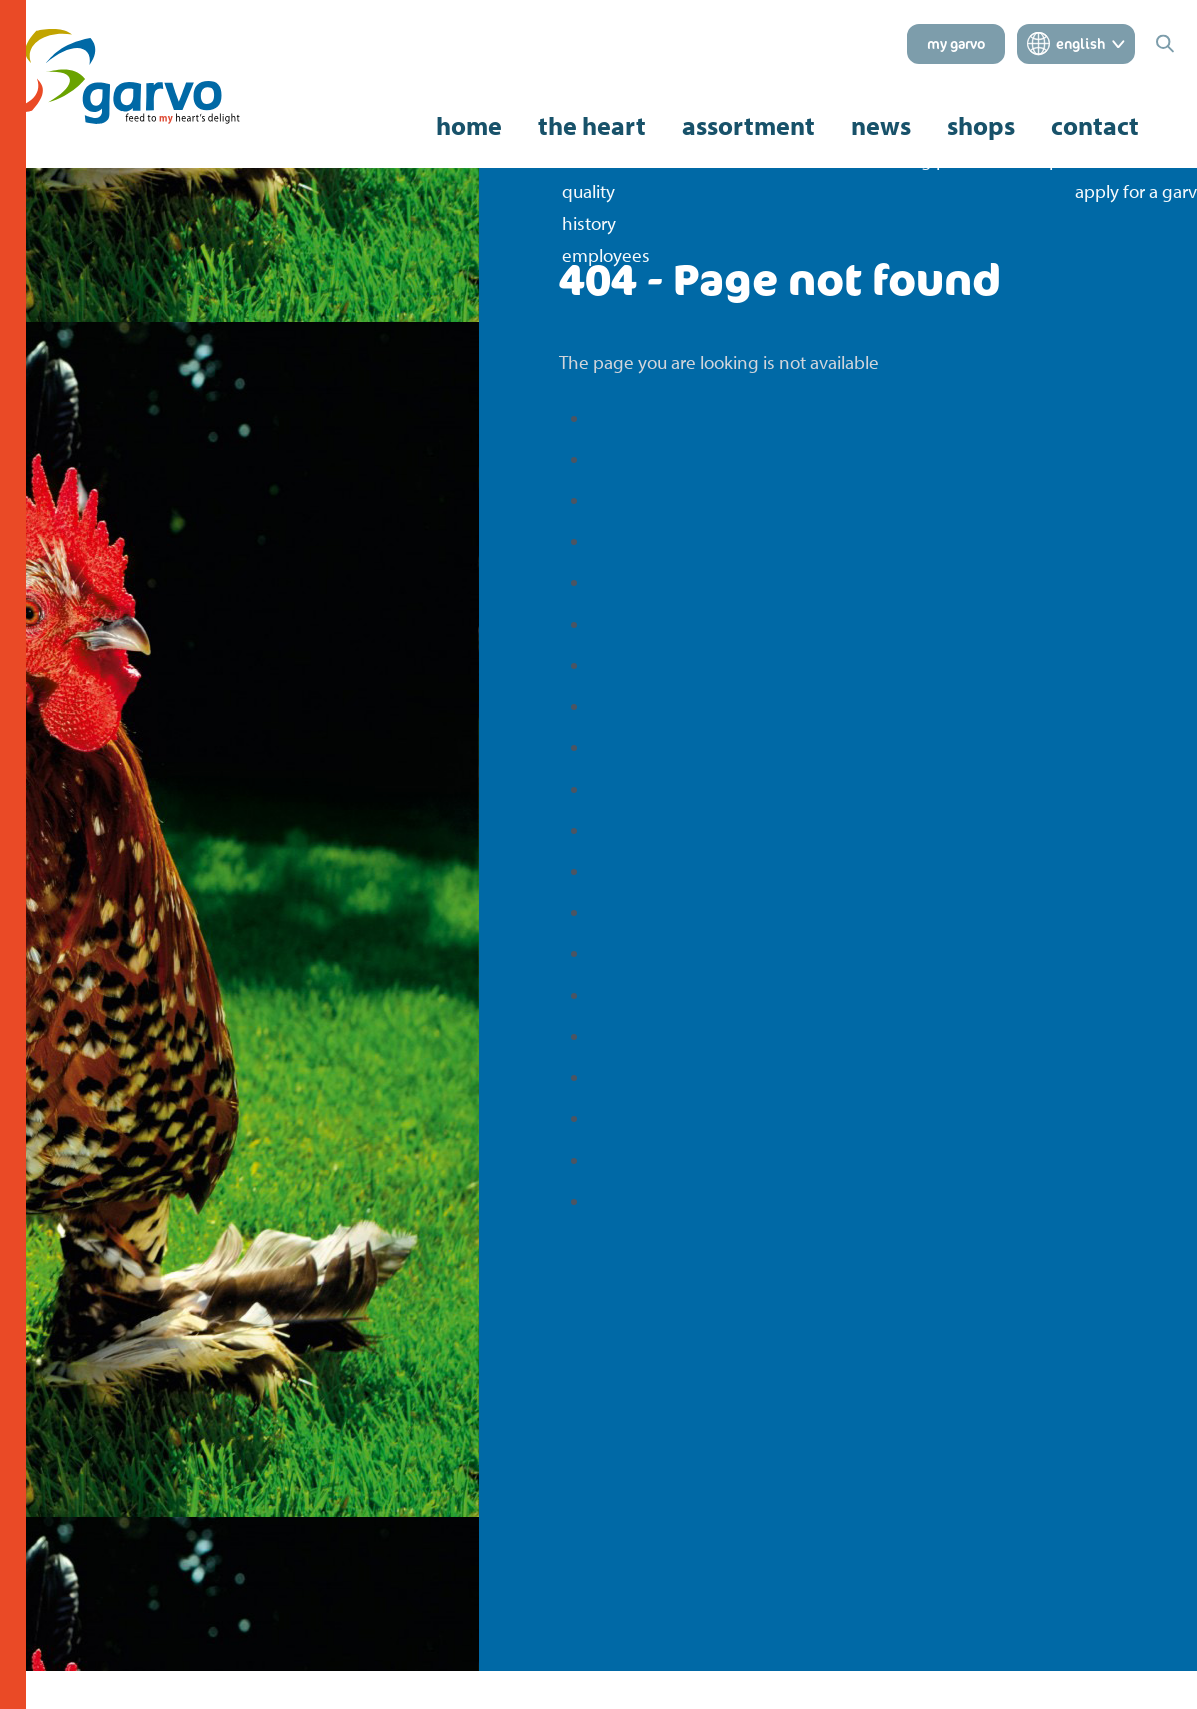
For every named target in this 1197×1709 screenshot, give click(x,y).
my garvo (956, 44)
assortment (748, 125)
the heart (592, 126)
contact (1095, 126)
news (881, 126)
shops (981, 126)
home (469, 125)
